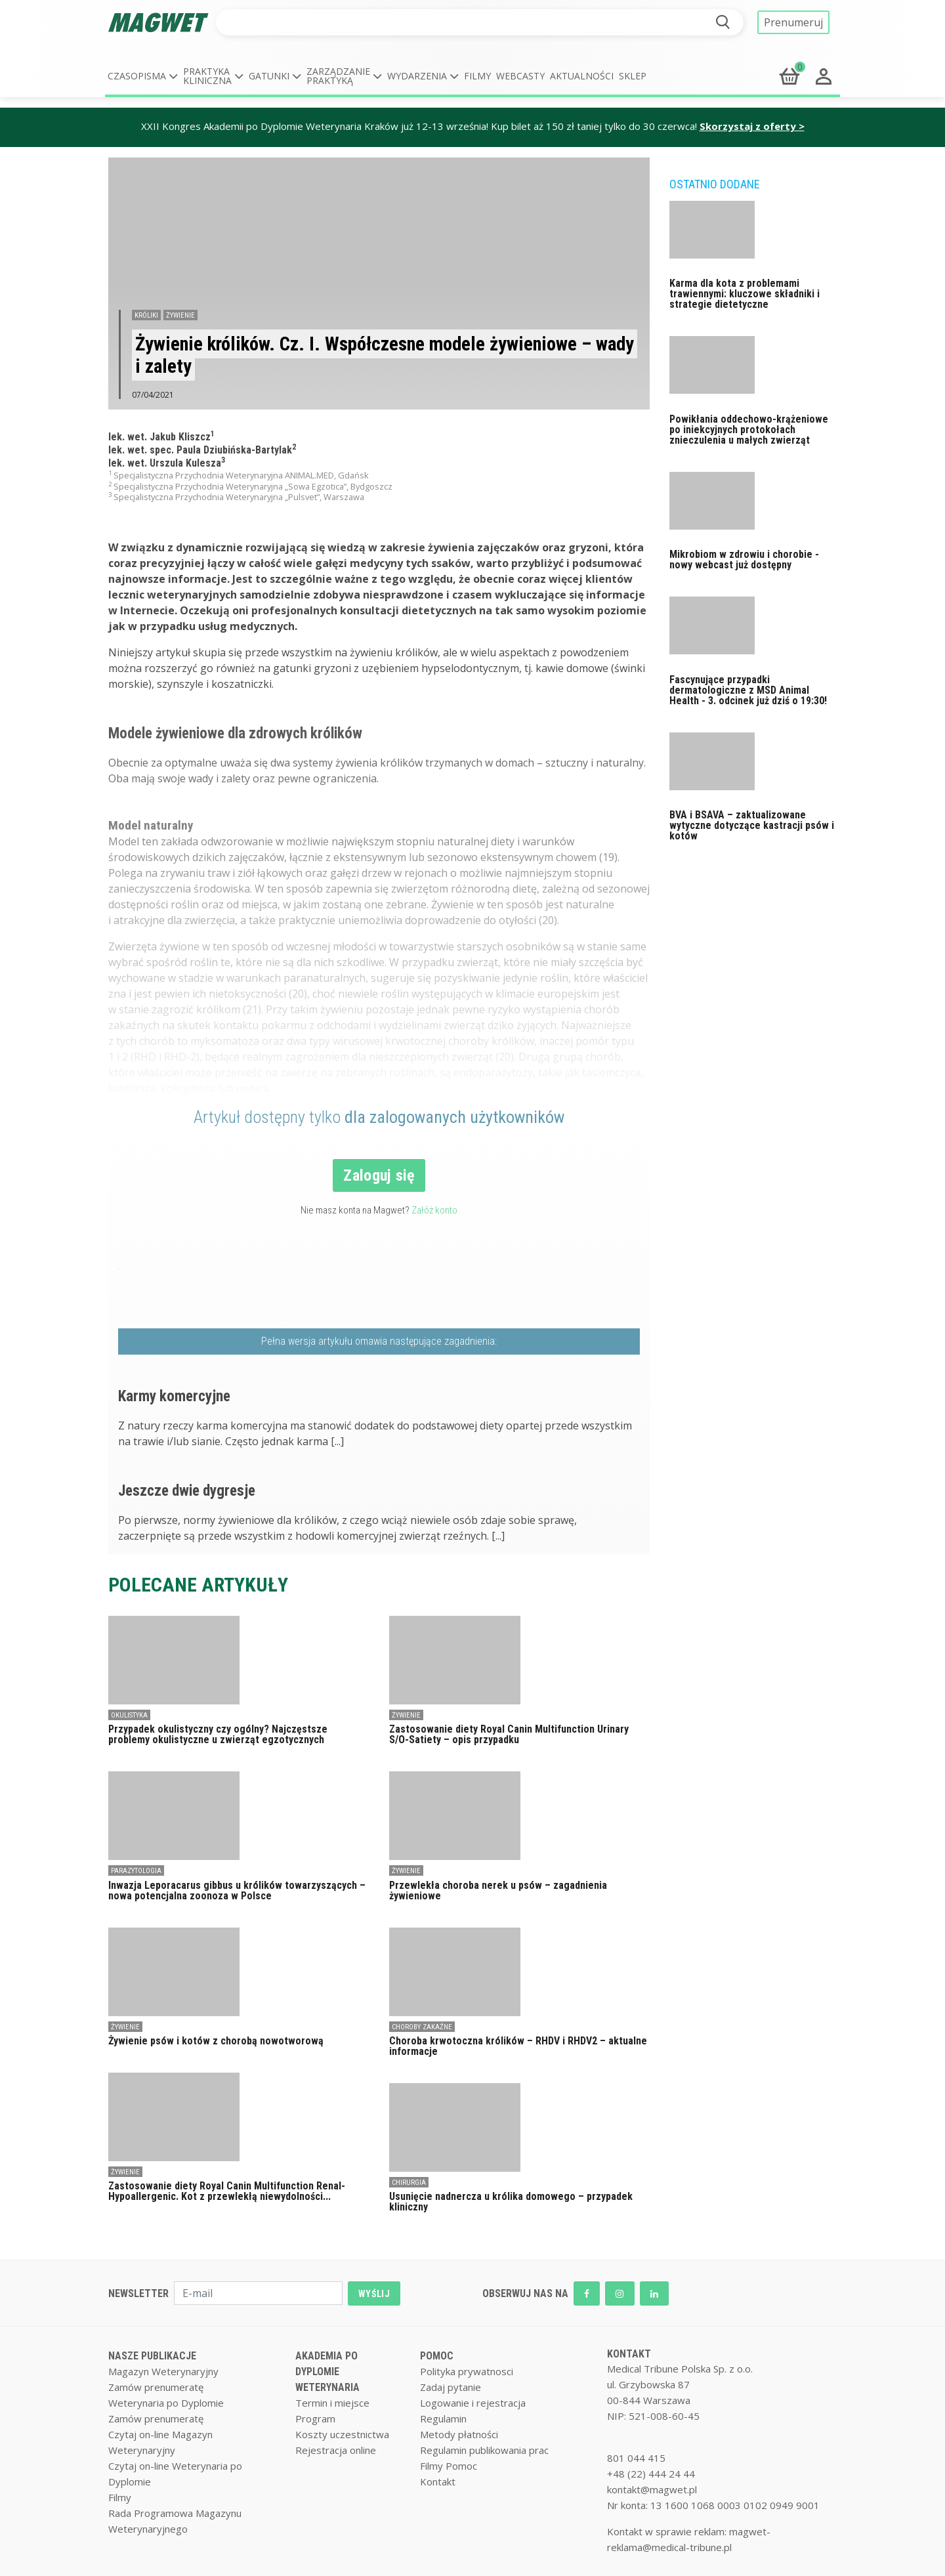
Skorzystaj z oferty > (752, 126)
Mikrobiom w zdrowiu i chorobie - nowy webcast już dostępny (744, 559)
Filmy (477, 76)
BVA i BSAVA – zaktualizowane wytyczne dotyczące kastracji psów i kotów (751, 825)
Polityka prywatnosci (466, 2371)
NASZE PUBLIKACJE (152, 2356)
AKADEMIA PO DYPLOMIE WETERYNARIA (327, 2372)
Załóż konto (434, 1210)
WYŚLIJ (374, 2294)
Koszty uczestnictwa (342, 2434)
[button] (142, 76)
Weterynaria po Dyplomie (166, 2402)
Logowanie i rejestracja (473, 2402)
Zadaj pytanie (450, 2387)
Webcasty (520, 76)
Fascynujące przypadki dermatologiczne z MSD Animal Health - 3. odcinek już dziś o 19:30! (748, 690)
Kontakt (437, 2481)
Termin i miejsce (332, 2402)
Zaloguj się (379, 1175)
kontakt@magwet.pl (652, 2489)
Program (315, 2418)
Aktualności (582, 76)
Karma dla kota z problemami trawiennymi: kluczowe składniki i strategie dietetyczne (744, 293)
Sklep (632, 76)
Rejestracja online (335, 2450)
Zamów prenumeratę (155, 2387)
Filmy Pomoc (448, 2465)
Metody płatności (459, 2434)
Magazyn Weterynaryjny (163, 2371)
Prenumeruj (793, 22)
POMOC (436, 2356)
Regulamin (443, 2418)
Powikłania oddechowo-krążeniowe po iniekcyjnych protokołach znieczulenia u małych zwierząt (748, 429)
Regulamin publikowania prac (484, 2450)
